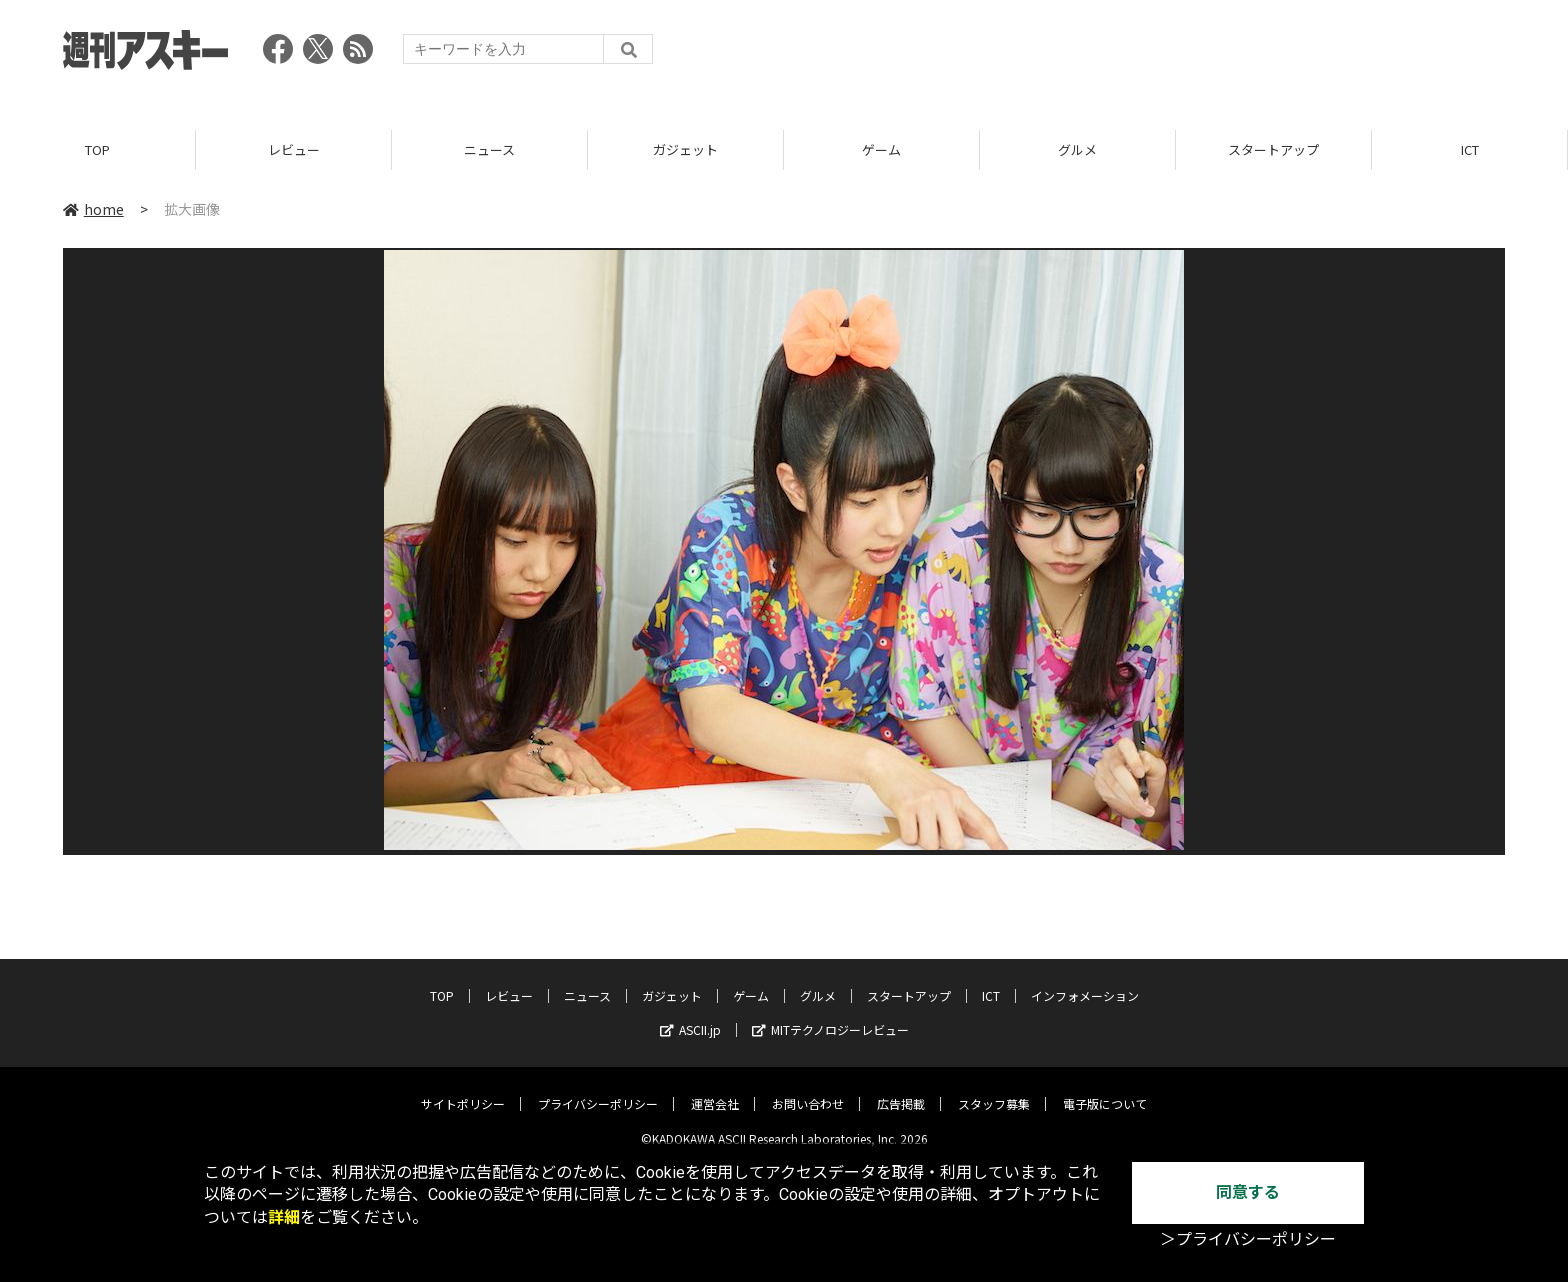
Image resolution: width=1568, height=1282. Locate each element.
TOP (97, 149)
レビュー (294, 149)
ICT (1470, 149)
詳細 (284, 1217)
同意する (1248, 1192)
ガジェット (685, 149)
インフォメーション (1085, 981)
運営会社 (715, 1089)
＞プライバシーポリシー (1248, 1239)
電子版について (1105, 1089)
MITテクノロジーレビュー (830, 1015)
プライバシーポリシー (598, 1089)
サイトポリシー (463, 1089)
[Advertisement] (1141, 55)
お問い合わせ (808, 1089)
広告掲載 (901, 1089)
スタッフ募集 (994, 1089)
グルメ (1077, 149)
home (93, 209)
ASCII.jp (690, 1015)
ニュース (489, 149)
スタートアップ (1273, 149)
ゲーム (881, 149)
